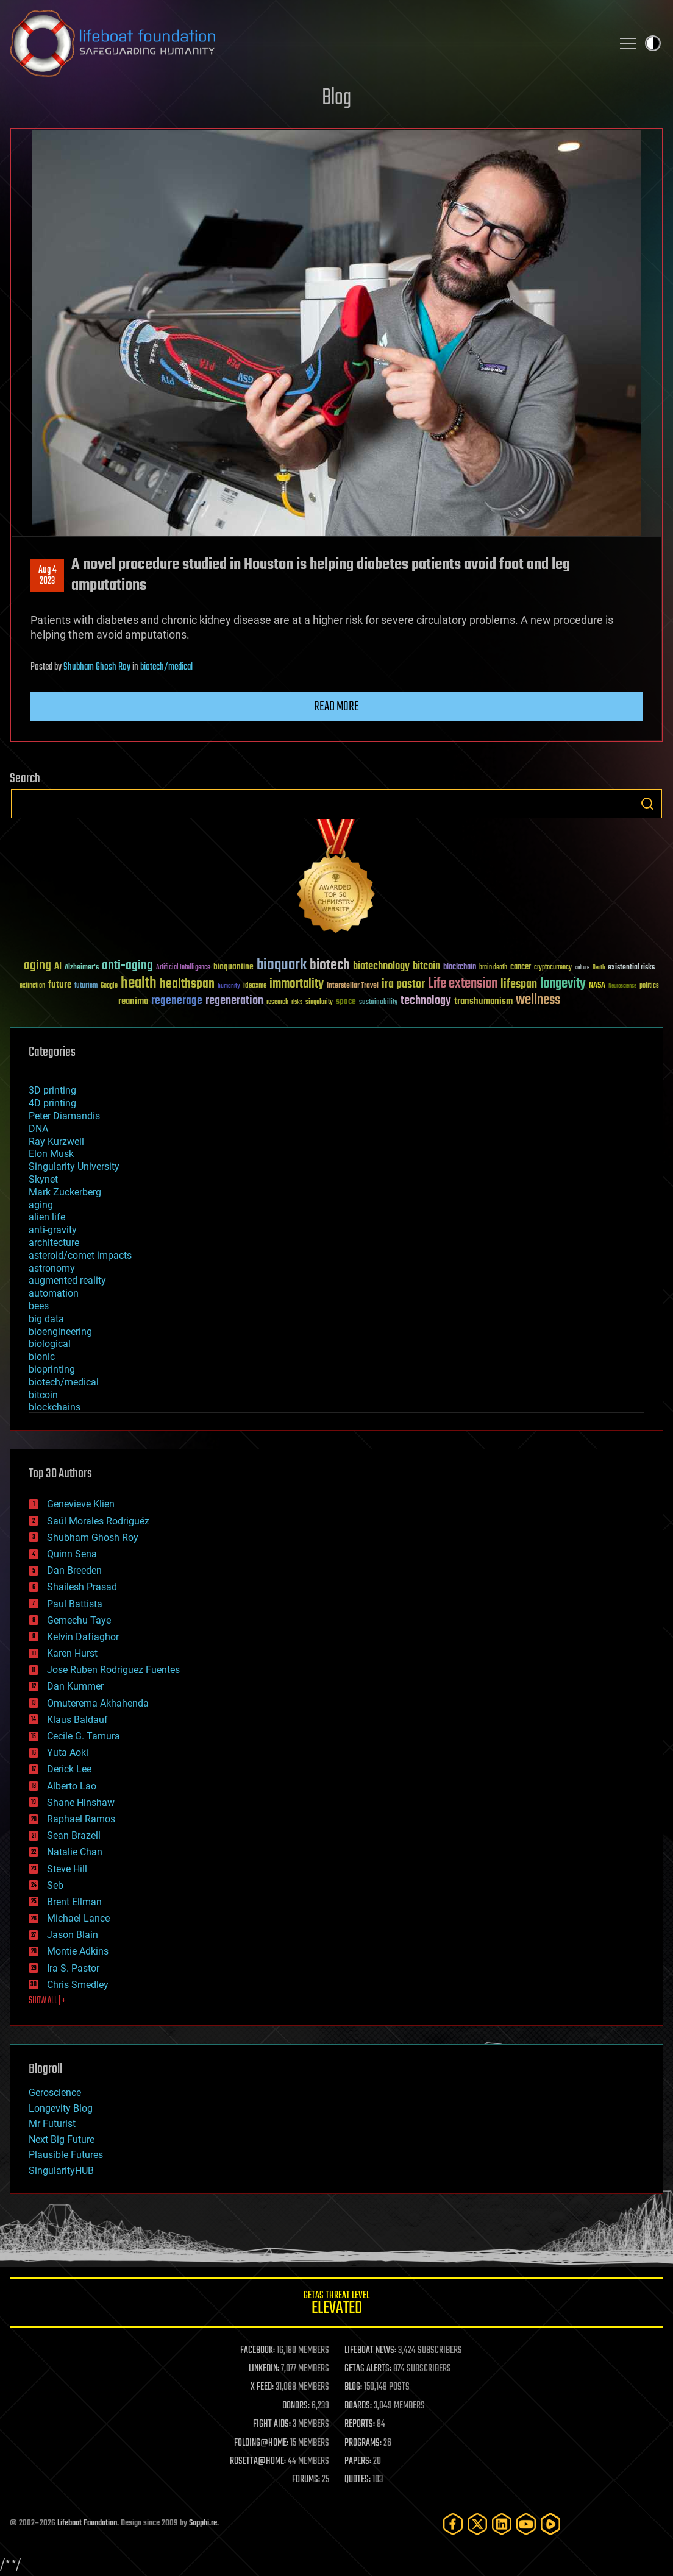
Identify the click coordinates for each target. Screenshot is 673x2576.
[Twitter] (477, 2524)
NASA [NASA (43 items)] (597, 986)
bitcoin (43, 1395)
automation (54, 1293)
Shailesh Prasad (82, 1587)
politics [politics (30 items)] (649, 986)
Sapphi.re (203, 2523)
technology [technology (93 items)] (426, 1001)
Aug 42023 (47, 576)
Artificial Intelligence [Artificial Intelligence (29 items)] (183, 968)
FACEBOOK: (257, 2350)
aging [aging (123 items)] (37, 966)
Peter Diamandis (64, 1116)
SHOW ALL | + (47, 2001)
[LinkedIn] (501, 2524)
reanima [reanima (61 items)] (133, 1001)
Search (647, 803)
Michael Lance (78, 1918)
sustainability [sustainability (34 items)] (378, 1003)
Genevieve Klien (81, 1504)
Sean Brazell (74, 1835)
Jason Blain (72, 1935)
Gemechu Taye (79, 1620)
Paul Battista (74, 1604)
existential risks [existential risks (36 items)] (631, 967)
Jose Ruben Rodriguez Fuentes (113, 1669)
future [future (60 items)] (59, 985)
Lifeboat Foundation (87, 2523)
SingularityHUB (61, 2170)
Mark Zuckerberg (65, 1192)
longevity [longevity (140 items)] (563, 984)
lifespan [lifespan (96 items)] (518, 984)
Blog (336, 98)
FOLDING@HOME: (261, 2443)
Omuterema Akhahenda (98, 1703)
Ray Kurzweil (56, 1141)
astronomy (52, 1268)
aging (41, 1205)
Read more (336, 706)
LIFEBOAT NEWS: (370, 2350)
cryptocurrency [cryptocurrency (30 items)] (553, 968)
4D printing (52, 1103)
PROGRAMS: (363, 2443)
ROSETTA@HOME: (258, 2461)
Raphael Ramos (81, 1819)
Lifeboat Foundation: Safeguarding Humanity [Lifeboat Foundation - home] (306, 43)
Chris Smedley (78, 1984)
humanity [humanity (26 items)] (229, 986)
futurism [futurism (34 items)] (86, 986)
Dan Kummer (75, 1686)
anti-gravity (53, 1230)
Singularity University (74, 1166)
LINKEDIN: (264, 2369)
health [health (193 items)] (139, 984)
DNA (38, 1128)
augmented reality (67, 1280)
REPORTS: (359, 2424)
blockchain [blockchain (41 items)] (459, 967)
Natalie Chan (74, 1852)
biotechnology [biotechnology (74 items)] (381, 966)
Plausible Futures (66, 2154)
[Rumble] (550, 2524)
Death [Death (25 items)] (599, 967)
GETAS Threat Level (336, 2304)
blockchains (54, 1407)
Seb (55, 1885)
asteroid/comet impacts (80, 1255)
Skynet (43, 1179)
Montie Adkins (78, 1951)
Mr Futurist (52, 2123)
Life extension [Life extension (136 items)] (462, 984)
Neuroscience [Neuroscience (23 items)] (622, 986)
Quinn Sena (72, 1554)
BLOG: (353, 2387)
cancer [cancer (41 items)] (520, 967)
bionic (42, 1356)
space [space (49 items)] (346, 1001)
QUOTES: (357, 2480)
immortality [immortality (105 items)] (296, 984)
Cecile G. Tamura (83, 1736)
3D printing (52, 1090)
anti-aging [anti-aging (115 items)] (127, 966)
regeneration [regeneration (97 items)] (234, 1001)
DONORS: (296, 2406)
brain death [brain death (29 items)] (493, 968)
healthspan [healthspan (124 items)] (187, 984)
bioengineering (60, 1331)
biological (50, 1344)
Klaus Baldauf (77, 1719)
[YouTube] (526, 2524)
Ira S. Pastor (73, 1968)
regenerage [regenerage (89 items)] (176, 1001)
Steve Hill (67, 1869)
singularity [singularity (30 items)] (319, 1003)
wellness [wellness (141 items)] (538, 1000)
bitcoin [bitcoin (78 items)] (426, 966)
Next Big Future (61, 2139)
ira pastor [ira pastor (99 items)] (403, 984)
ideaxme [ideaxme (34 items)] (254, 986)
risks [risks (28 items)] (296, 1002)
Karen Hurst (72, 1653)
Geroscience (55, 2092)
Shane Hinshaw (81, 1802)
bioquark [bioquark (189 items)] (282, 965)
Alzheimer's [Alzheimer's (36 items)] (82, 967)
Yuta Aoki (67, 1752)
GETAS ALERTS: (367, 2369)
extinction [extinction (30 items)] (32, 986)
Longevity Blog (61, 2108)
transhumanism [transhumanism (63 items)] (483, 1001)
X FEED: (262, 2387)
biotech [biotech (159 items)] (330, 965)
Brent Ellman (74, 1902)
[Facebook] (453, 2524)
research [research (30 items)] (277, 1003)
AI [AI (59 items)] (58, 967)
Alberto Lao (71, 1786)
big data (46, 1319)
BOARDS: (358, 2406)
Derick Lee (69, 1769)
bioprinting (52, 1369)
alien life (47, 1217)
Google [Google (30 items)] (109, 986)
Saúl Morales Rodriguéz (98, 1521)
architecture (54, 1242)
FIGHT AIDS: (272, 2424)
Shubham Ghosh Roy (96, 667)
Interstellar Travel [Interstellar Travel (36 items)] (353, 986)
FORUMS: (306, 2480)
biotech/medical (166, 667)
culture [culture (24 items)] (582, 967)
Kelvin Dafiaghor (83, 1637)
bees (39, 1306)
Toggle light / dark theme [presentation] (653, 43)
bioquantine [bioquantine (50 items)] (233, 966)
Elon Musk (51, 1153)
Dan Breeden (74, 1570)
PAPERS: (357, 2461)
